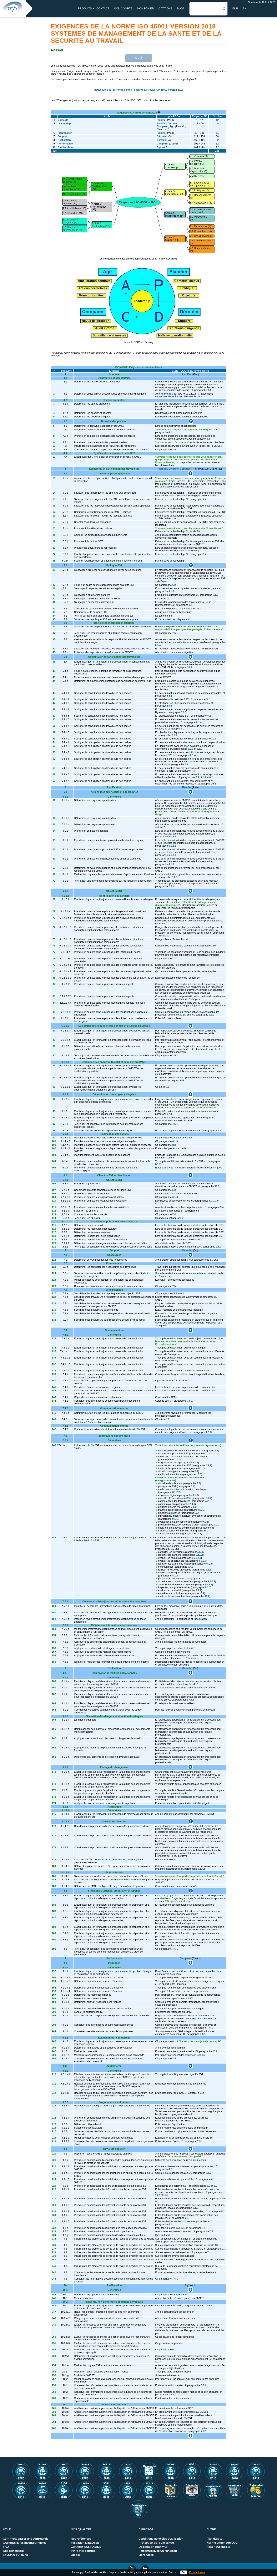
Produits (85, 8)
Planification (65, 132)
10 (198, 531)
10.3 (189, 667)
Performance (65, 143)
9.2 (223, 2211)
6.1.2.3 (172, 855)
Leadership (64, 123)
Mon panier (145, 8)
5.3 (170, 705)
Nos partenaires (13, 2551)
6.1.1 (190, 748)
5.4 (204, 554)
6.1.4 (192, 755)
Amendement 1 (164, 393)
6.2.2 (208, 1465)
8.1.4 (199, 722)
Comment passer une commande (25, 2538)
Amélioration (65, 147)
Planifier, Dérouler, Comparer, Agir (167, 125)
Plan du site (214, 2538)
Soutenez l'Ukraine (15, 2555)
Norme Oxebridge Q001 (222, 2542)
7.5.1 (175, 449)
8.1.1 (201, 1468)
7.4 (193, 770)
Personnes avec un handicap (157, 2551)
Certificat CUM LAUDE (86, 2546)
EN (244, 8)
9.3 (211, 1527)
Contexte (63, 119)
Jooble (75, 2555)
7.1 (204, 2227)
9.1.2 (205, 1521)
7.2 (186, 764)
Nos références (81, 2538)
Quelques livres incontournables (24, 2542)
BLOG (180, 8)
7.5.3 (193, 1506)
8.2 (211, 777)
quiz (138, 57)
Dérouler (162, 136)
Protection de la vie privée (156, 2542)
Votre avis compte (83, 2551)
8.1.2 (215, 594)
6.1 (209, 390)
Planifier (162, 119)
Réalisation (64, 140)
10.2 (213, 783)
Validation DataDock (85, 2542)
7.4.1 (192, 1504)
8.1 (197, 777)
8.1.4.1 (211, 1581)
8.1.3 (203, 777)
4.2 (208, 438)
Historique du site (218, 2546)
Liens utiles (146, 2555)
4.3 (197, 805)
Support (62, 136)
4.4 (204, 499)
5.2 (208, 699)
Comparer (162, 143)
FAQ (6, 2546)
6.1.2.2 (172, 845)
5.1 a (158, 644)
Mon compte (123, 8)
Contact (102, 8)
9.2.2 (174, 735)
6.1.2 (199, 748)
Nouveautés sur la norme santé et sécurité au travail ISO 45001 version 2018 (138, 89)
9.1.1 (175, 1518)
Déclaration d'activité (152, 2546)
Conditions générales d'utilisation (160, 2538)
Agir (159, 147)
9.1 (182, 728)
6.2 (174, 584)
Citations (166, 8)
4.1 (170, 432)
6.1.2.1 (172, 836)
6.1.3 (171, 591)
